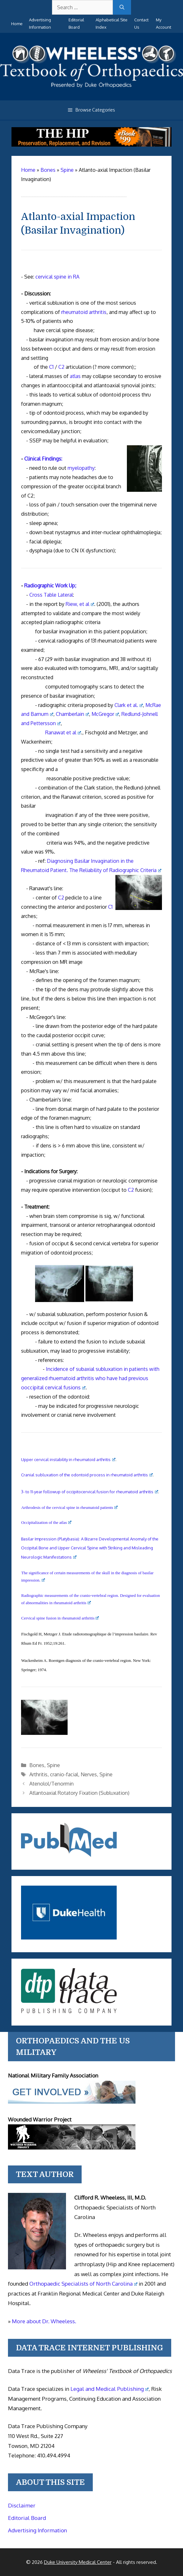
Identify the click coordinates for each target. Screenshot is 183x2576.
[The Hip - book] (91, 145)
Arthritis (38, 1774)
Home (17, 23)
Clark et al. (128, 705)
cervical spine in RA (57, 276)
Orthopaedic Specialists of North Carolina (83, 2283)
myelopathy (81, 468)
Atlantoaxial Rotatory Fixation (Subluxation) (79, 1793)
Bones (36, 1765)
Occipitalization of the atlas (46, 1522)
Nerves (89, 1774)
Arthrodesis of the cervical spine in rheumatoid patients (69, 1507)
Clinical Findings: (43, 458)
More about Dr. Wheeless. (44, 2321)
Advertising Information (37, 2530)
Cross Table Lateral (51, 595)
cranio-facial (64, 1774)
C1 (51, 367)
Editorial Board (27, 2517)
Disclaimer (21, 2505)
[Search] (122, 7)
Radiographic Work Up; (50, 585)
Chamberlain (72, 714)
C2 (61, 367)
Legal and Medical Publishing (109, 2388)
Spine (53, 1765)
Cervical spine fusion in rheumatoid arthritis (60, 1618)
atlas (75, 376)
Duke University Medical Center (78, 2562)
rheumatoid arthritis (83, 312)
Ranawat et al (63, 732)
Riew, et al (80, 604)
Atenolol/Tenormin (51, 1783)
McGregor (105, 714)
